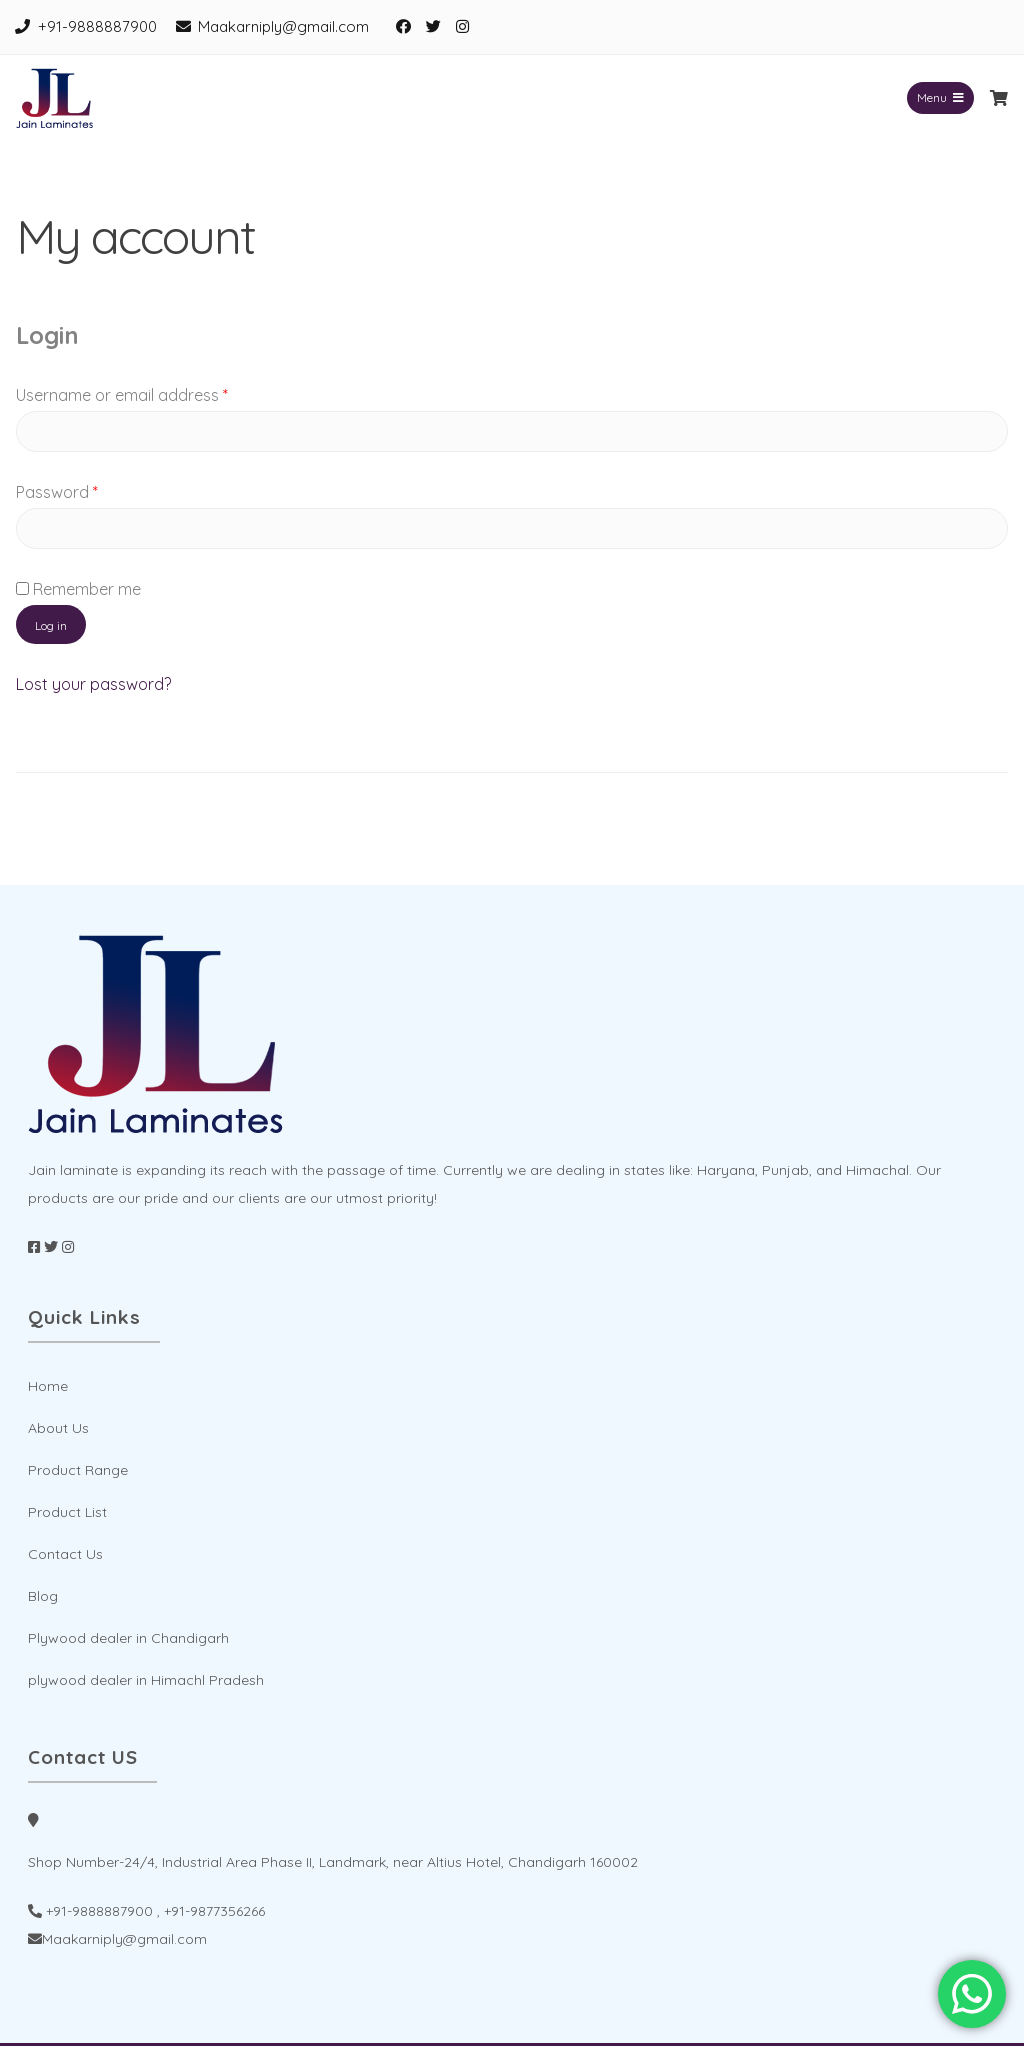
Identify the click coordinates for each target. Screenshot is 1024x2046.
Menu (940, 97)
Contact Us (65, 1554)
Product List (67, 1512)
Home (48, 1386)
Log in (51, 625)
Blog (43, 1596)
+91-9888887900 (97, 26)
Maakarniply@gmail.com (283, 26)
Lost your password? (93, 684)
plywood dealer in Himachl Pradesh (146, 1680)
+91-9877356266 (214, 1911)
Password (89, 489)
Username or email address (154, 392)
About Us (58, 1428)
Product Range (78, 1470)
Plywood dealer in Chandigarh (128, 1638)
